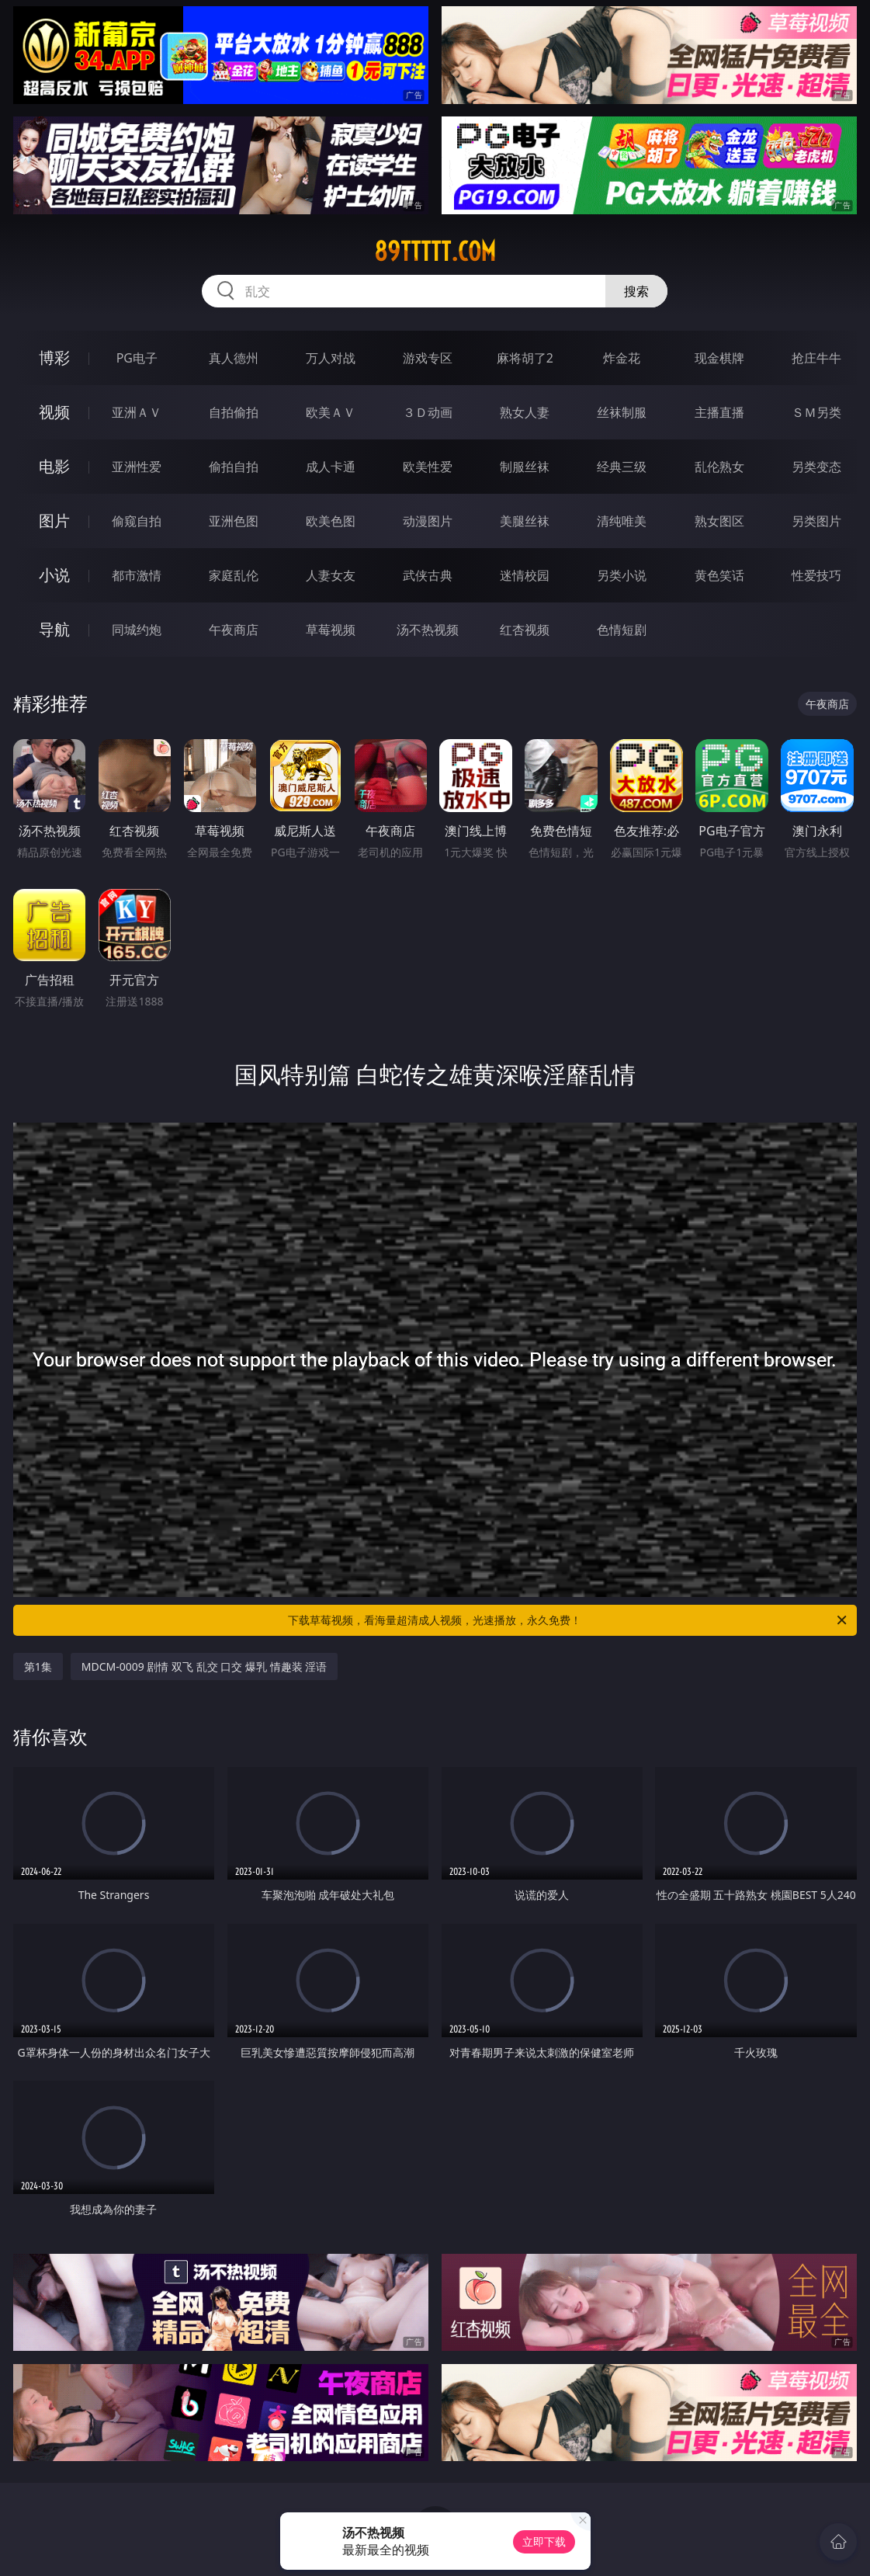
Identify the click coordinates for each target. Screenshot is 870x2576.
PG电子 (137, 357)
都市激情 (136, 575)
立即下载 (544, 2541)
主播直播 (719, 412)
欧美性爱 (427, 466)
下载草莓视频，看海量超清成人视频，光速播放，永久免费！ (568, 1620)
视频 (54, 411)
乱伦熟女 (719, 466)
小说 (54, 574)
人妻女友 (330, 575)
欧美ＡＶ (330, 412)
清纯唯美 (621, 520)
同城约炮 (136, 629)
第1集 (38, 1666)
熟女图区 (719, 520)
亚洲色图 (233, 520)
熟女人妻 (524, 412)
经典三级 (621, 466)
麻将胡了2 (525, 357)
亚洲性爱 (136, 466)
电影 (54, 466)
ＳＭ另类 (816, 412)
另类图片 (816, 520)
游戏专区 (427, 357)
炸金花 (621, 357)
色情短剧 (621, 629)
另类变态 (816, 466)
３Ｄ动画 (427, 412)
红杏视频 (524, 629)
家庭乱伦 (233, 575)
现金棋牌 (719, 357)
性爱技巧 (816, 575)
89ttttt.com (435, 251)
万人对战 (330, 357)
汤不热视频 (428, 629)
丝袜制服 (621, 412)
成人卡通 (330, 466)
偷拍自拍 (233, 466)
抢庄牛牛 (816, 357)
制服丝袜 (524, 466)
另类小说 (621, 575)
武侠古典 (427, 575)
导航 (54, 629)
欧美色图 (330, 520)
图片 (54, 520)
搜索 (636, 291)
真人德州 (233, 357)
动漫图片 (427, 520)
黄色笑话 (719, 575)
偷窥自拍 (136, 520)
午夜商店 (233, 629)
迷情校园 (524, 575)
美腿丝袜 (524, 520)
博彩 (54, 357)
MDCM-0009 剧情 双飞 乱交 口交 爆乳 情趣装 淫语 (204, 1666)
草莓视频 (330, 629)
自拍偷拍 (233, 412)
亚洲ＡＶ (136, 412)
